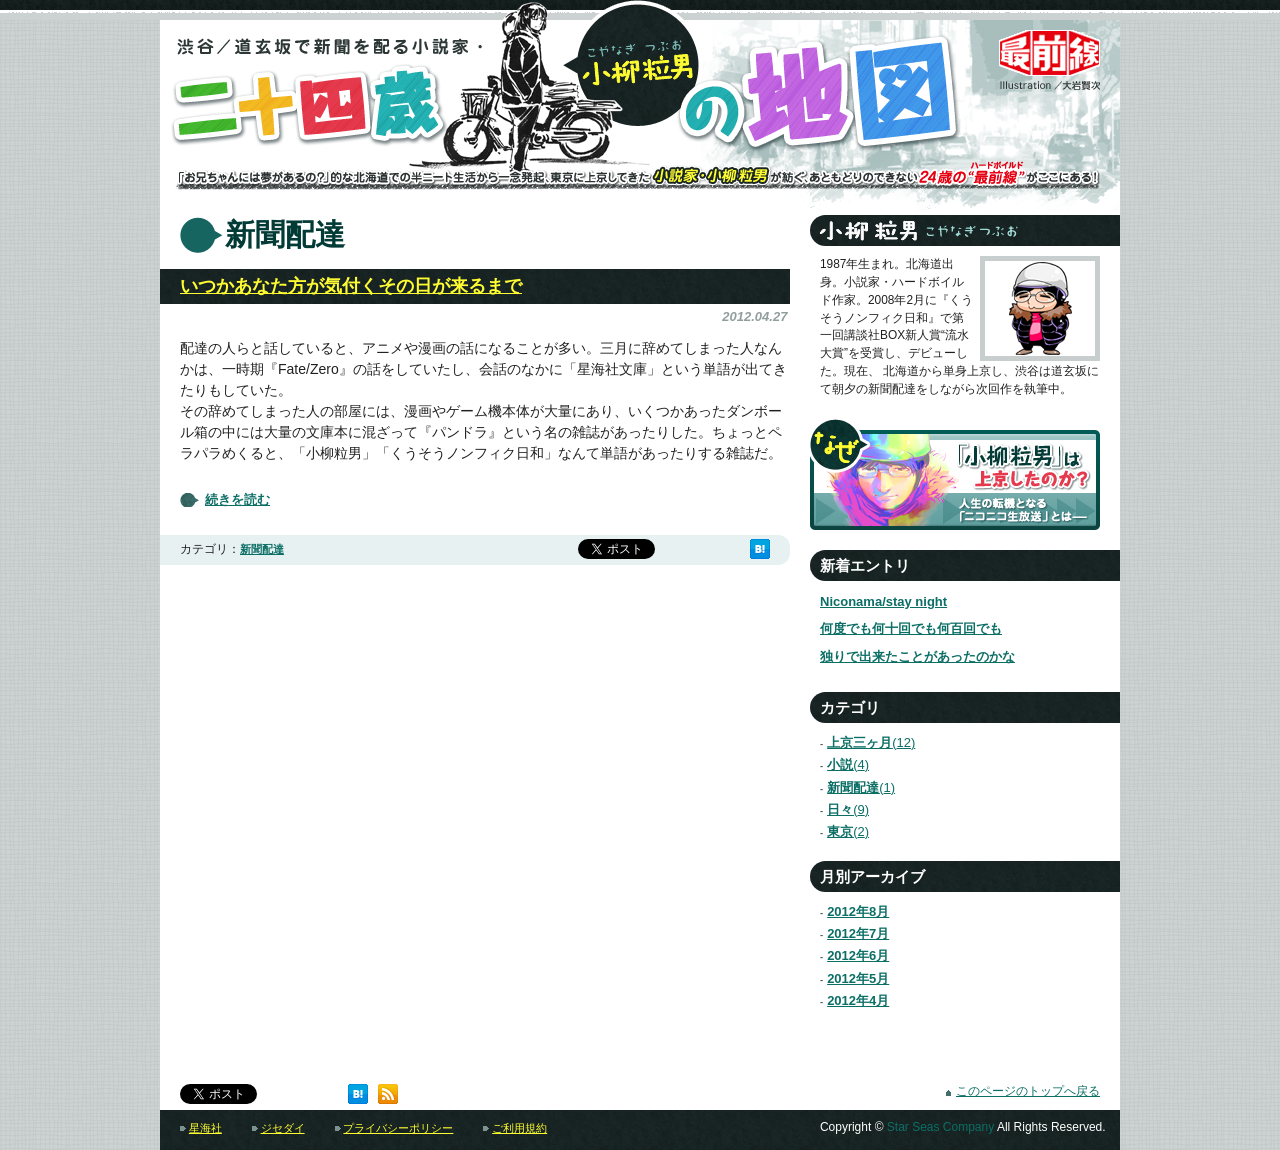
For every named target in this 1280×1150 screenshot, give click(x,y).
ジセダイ (283, 1128)
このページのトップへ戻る (1028, 1091)
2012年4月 (858, 1000)
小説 (839, 764)
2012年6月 (858, 955)
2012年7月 (858, 933)
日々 (839, 809)
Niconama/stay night (883, 601)
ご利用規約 (519, 1128)
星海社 (205, 1128)
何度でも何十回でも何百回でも (911, 628)
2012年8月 (858, 911)
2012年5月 (858, 978)
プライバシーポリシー (398, 1128)
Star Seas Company (940, 1127)
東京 (839, 831)
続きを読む (237, 500)
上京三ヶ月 (862, 742)
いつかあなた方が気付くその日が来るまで (351, 286)
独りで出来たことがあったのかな (917, 656)
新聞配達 (262, 549)
